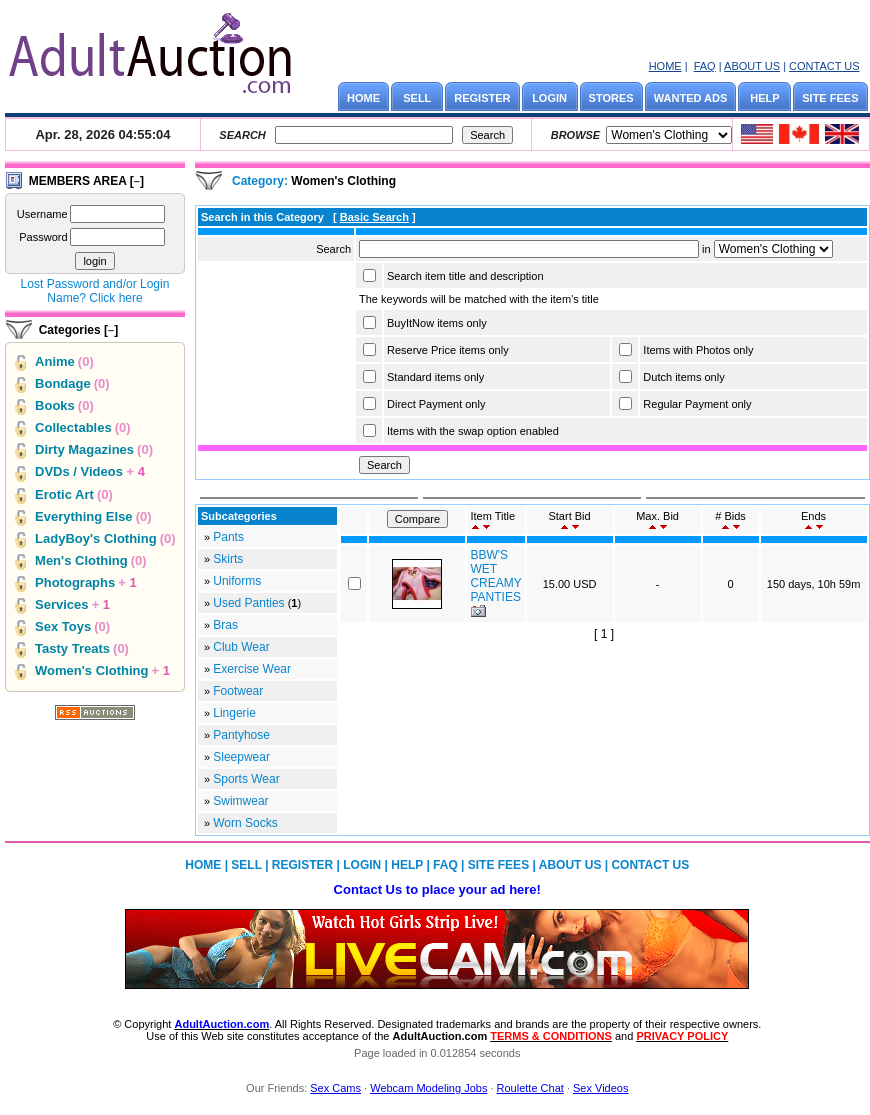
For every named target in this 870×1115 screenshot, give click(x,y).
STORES (611, 98)
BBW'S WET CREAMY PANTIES (495, 576)
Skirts (228, 559)
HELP (764, 98)
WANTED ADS (691, 98)
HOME (665, 66)
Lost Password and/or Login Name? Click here (95, 291)
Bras (225, 625)
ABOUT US (752, 66)
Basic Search (374, 217)
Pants (228, 537)
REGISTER (482, 98)
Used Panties (248, 603)
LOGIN (549, 98)
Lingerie (234, 713)
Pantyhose (241, 735)
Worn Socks (245, 823)
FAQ (705, 66)
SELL (417, 98)
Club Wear (241, 647)
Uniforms (237, 581)
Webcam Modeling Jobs (428, 1088)
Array (773, 249)
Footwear (238, 691)
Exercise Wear (252, 669)
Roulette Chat (530, 1088)
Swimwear (240, 801)
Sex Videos (600, 1088)
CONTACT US (824, 66)
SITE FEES (830, 98)
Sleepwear (241, 757)
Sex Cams (335, 1088)
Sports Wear (246, 779)
